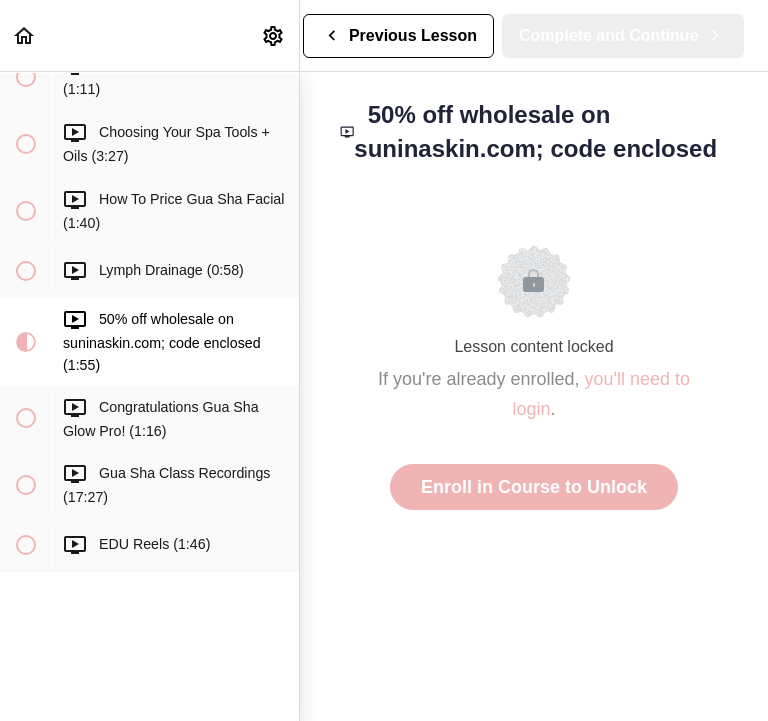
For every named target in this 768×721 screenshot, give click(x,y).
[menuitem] (274, 35)
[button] (25, 35)
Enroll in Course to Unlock (534, 487)
